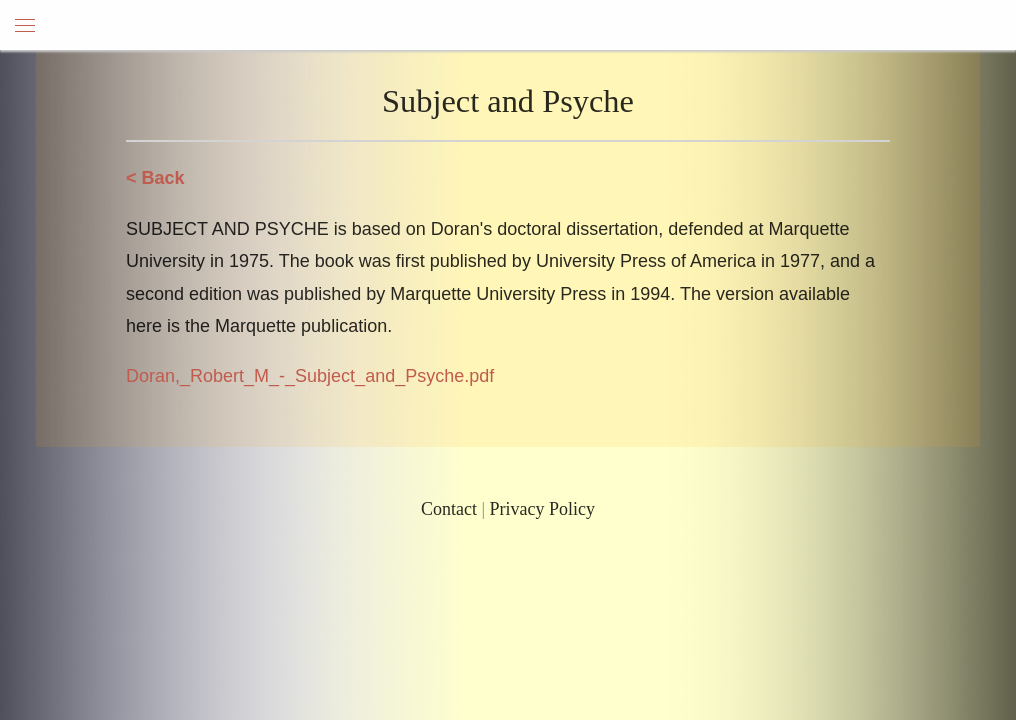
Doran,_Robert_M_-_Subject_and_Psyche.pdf (310, 376)
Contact (449, 509)
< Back (155, 178)
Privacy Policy (543, 509)
